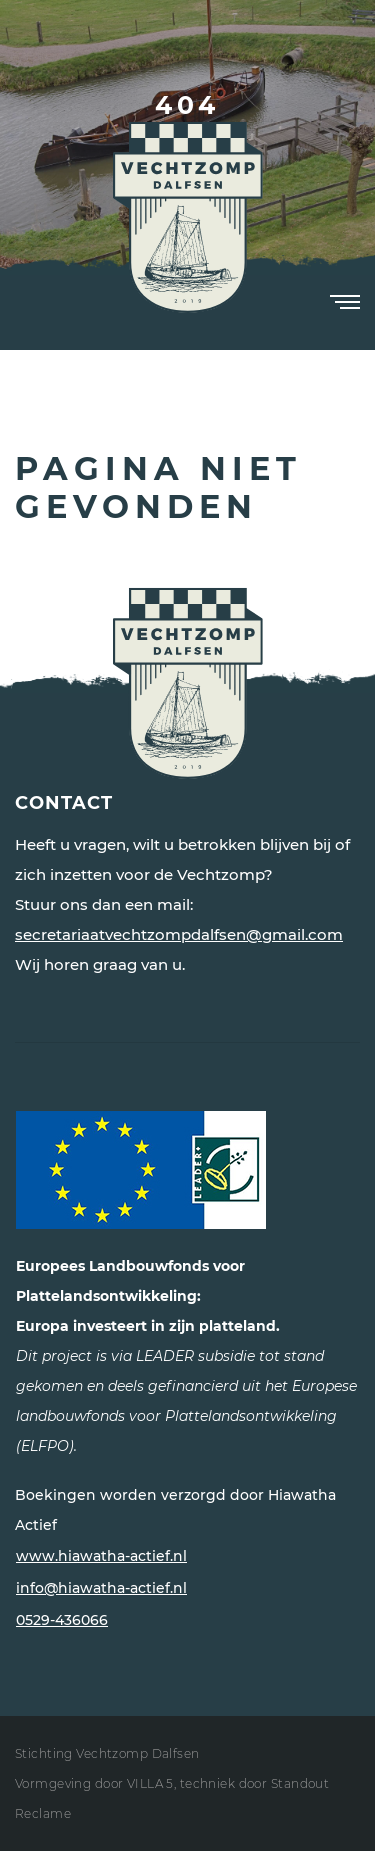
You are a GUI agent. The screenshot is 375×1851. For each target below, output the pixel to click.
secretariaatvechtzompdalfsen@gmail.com (179, 934)
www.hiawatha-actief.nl (101, 1556)
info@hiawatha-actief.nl (101, 1588)
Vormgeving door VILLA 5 (94, 1783)
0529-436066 (62, 1620)
